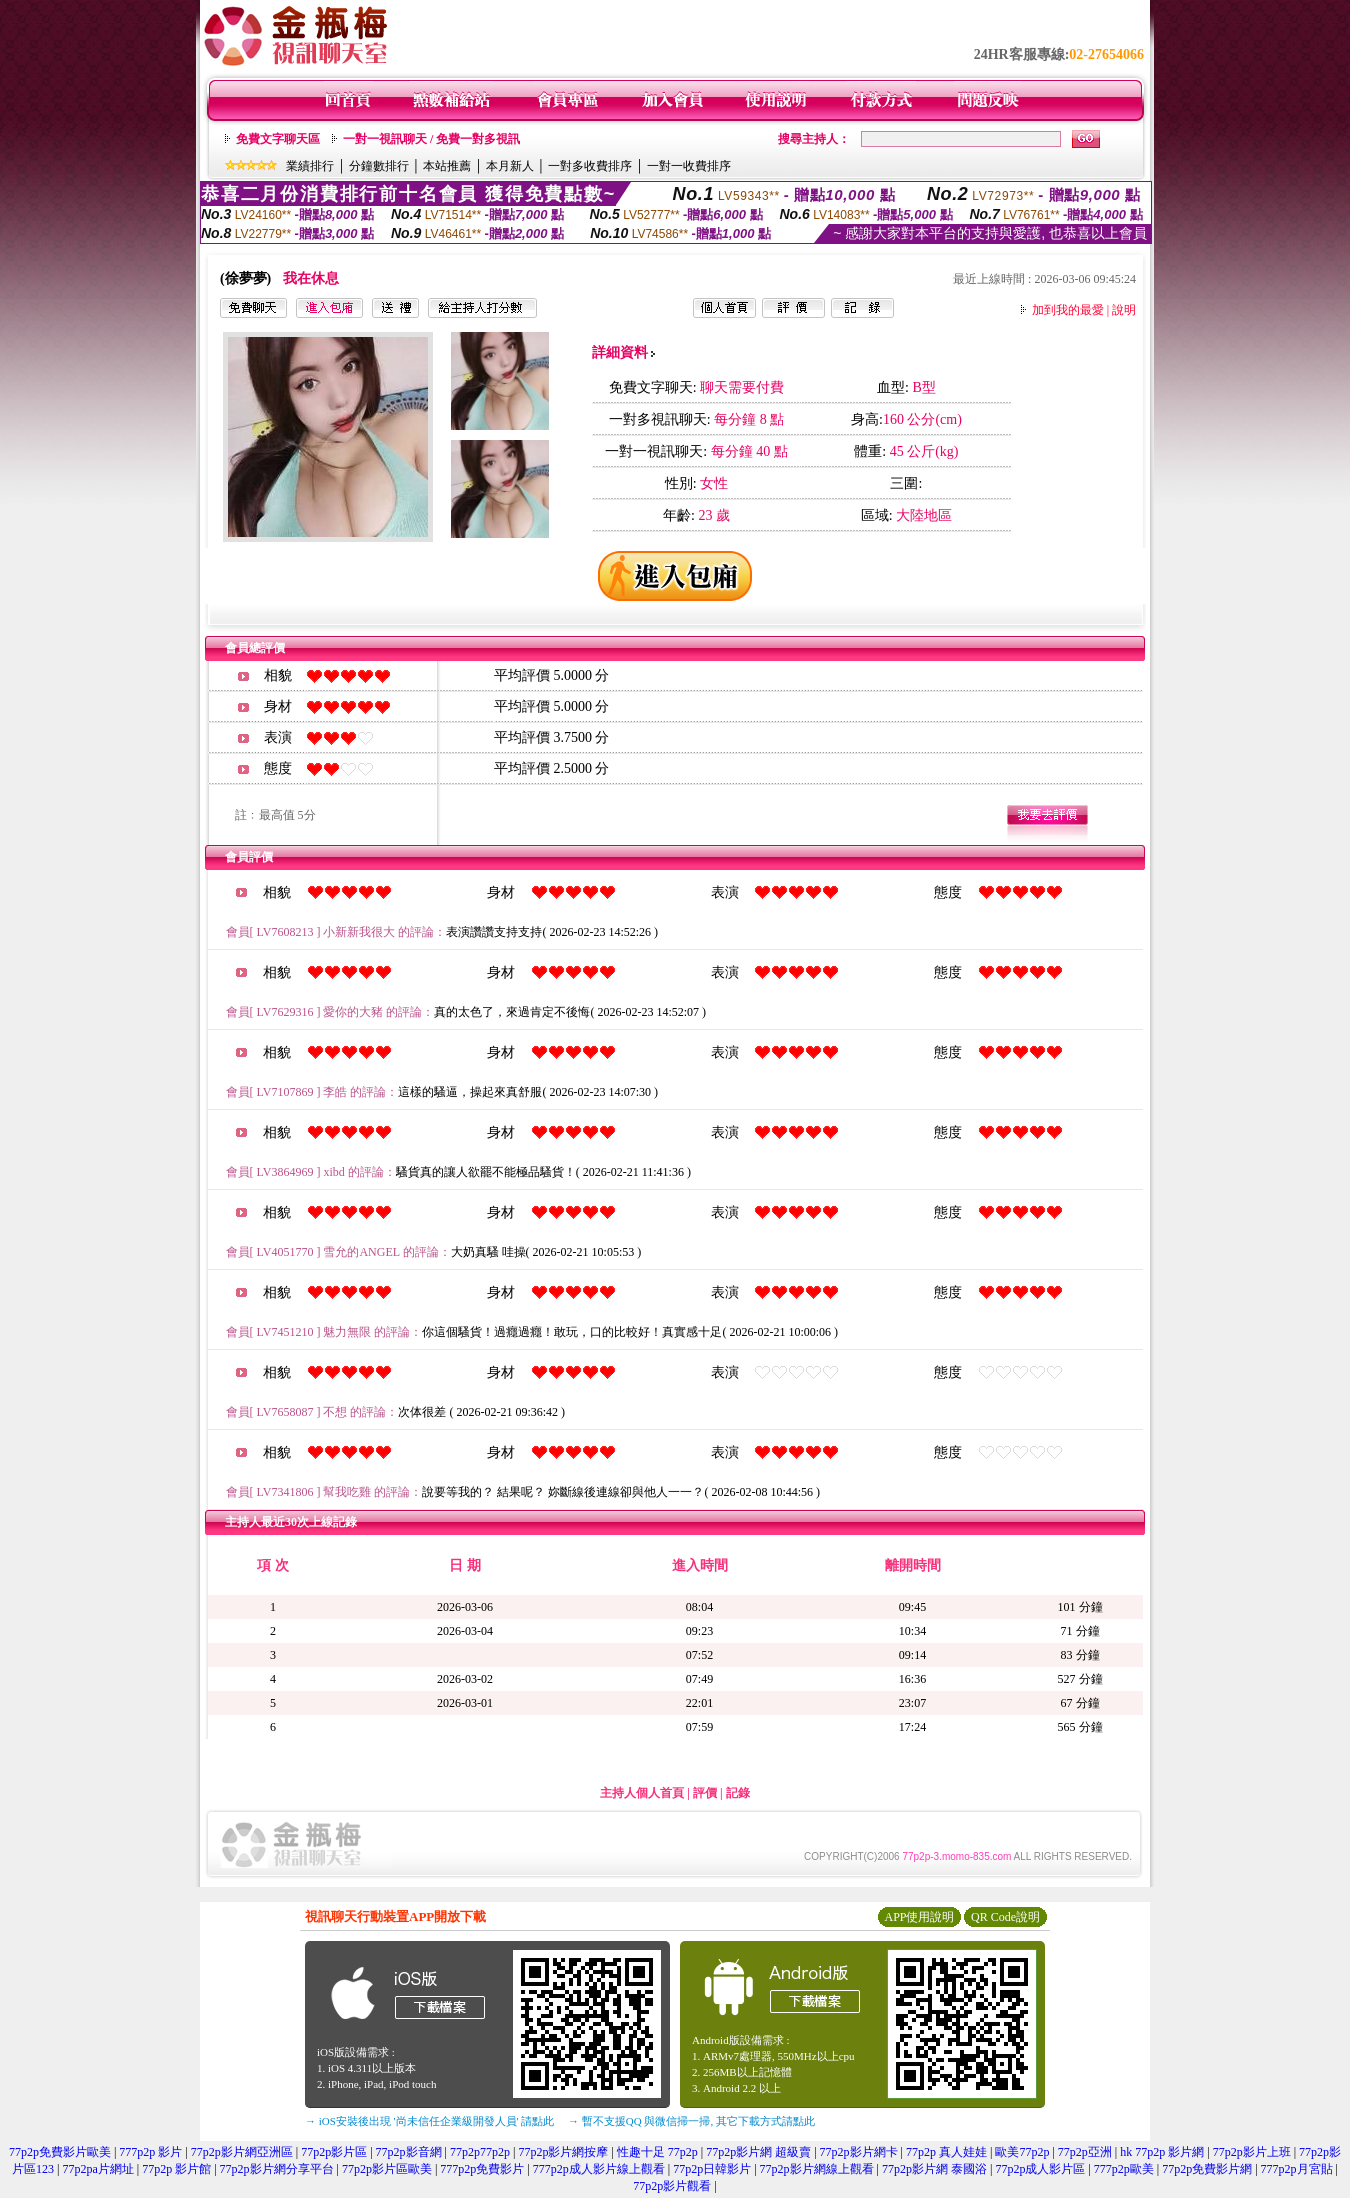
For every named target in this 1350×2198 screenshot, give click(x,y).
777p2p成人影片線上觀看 (599, 2169)
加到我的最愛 (1068, 310)
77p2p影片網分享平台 (277, 2169)
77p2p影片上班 (1252, 2152)
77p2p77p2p (480, 2152)
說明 (1124, 310)
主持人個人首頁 (642, 1793)
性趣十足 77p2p (657, 2152)
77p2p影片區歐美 (387, 2169)
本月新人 (510, 166)
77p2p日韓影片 (712, 2169)
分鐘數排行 (379, 166)
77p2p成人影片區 (1040, 2169)
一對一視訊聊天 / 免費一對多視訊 (431, 139)
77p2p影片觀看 (672, 2186)
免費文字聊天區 (278, 139)
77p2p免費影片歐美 (60, 2152)
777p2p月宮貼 (1297, 2169)
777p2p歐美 (1124, 2169)
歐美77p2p (1022, 2152)
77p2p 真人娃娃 (946, 2152)
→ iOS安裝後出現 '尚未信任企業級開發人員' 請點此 (429, 2121)
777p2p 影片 (150, 2152)
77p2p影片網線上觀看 (817, 2169)
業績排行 (310, 166)
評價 (705, 1793)
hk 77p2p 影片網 (1162, 2152)
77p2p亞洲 (1085, 2152)
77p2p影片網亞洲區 (242, 2152)
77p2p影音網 (409, 2152)
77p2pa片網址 (97, 2169)
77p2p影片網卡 (859, 2152)
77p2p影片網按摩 (563, 2152)
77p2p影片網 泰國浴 (934, 2169)
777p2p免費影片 (482, 2169)
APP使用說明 (919, 1917)
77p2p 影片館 (176, 2169)
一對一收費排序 (689, 166)
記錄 (738, 1793)
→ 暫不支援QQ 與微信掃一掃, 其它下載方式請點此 (691, 2121)
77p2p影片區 (334, 2152)
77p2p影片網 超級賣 (758, 2152)
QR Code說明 (1005, 1917)
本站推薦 (447, 166)
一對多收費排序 (590, 166)
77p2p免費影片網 (1207, 2169)
